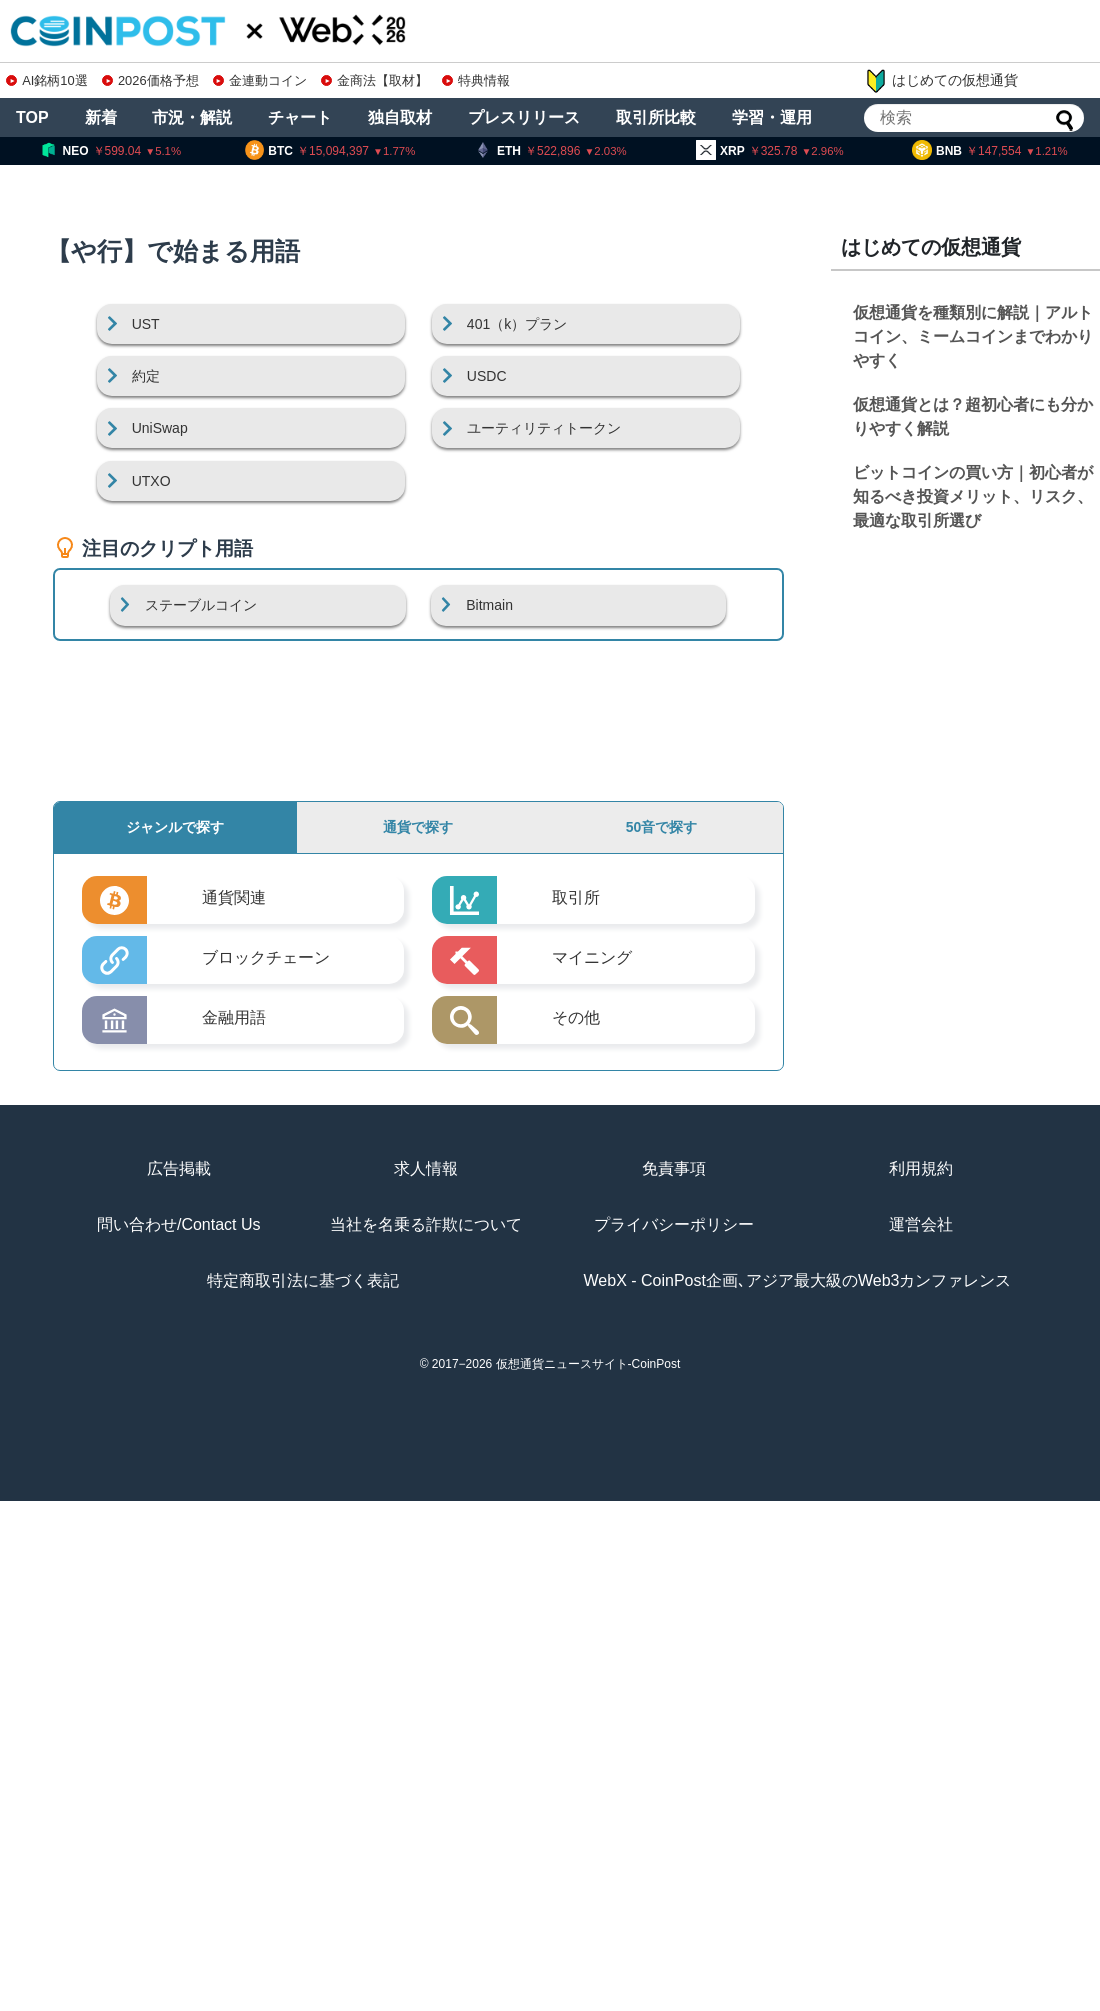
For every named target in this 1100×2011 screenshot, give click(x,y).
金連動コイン (260, 80)
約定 (146, 376)
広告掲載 (179, 1168)
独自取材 (400, 117)
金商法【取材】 (374, 80)
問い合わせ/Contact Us (179, 1224)
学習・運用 (772, 117)
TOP (32, 117)
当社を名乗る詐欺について (426, 1224)
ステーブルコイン (201, 605)
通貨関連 (234, 897)
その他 (576, 1017)
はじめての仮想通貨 (941, 81)
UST (146, 324)
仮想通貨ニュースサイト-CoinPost (588, 1364)
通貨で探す (418, 827)
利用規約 (921, 1168)
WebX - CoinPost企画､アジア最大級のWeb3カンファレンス (798, 1280)
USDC (487, 376)
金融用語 (234, 1017)
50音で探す (662, 827)
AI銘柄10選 (46, 80)
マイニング (592, 957)
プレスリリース (524, 117)
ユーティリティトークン (544, 428)
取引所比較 (656, 117)
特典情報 (476, 80)
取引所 (576, 897)
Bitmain (489, 605)
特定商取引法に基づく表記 (303, 1280)
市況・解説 (192, 117)
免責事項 (674, 1168)
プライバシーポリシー (674, 1224)
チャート (300, 117)
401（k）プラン (517, 324)
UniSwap (160, 428)
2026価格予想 (150, 80)
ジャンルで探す (175, 827)
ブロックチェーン (266, 957)
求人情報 (426, 1168)
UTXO (151, 481)
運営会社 (921, 1224)
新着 (101, 117)
